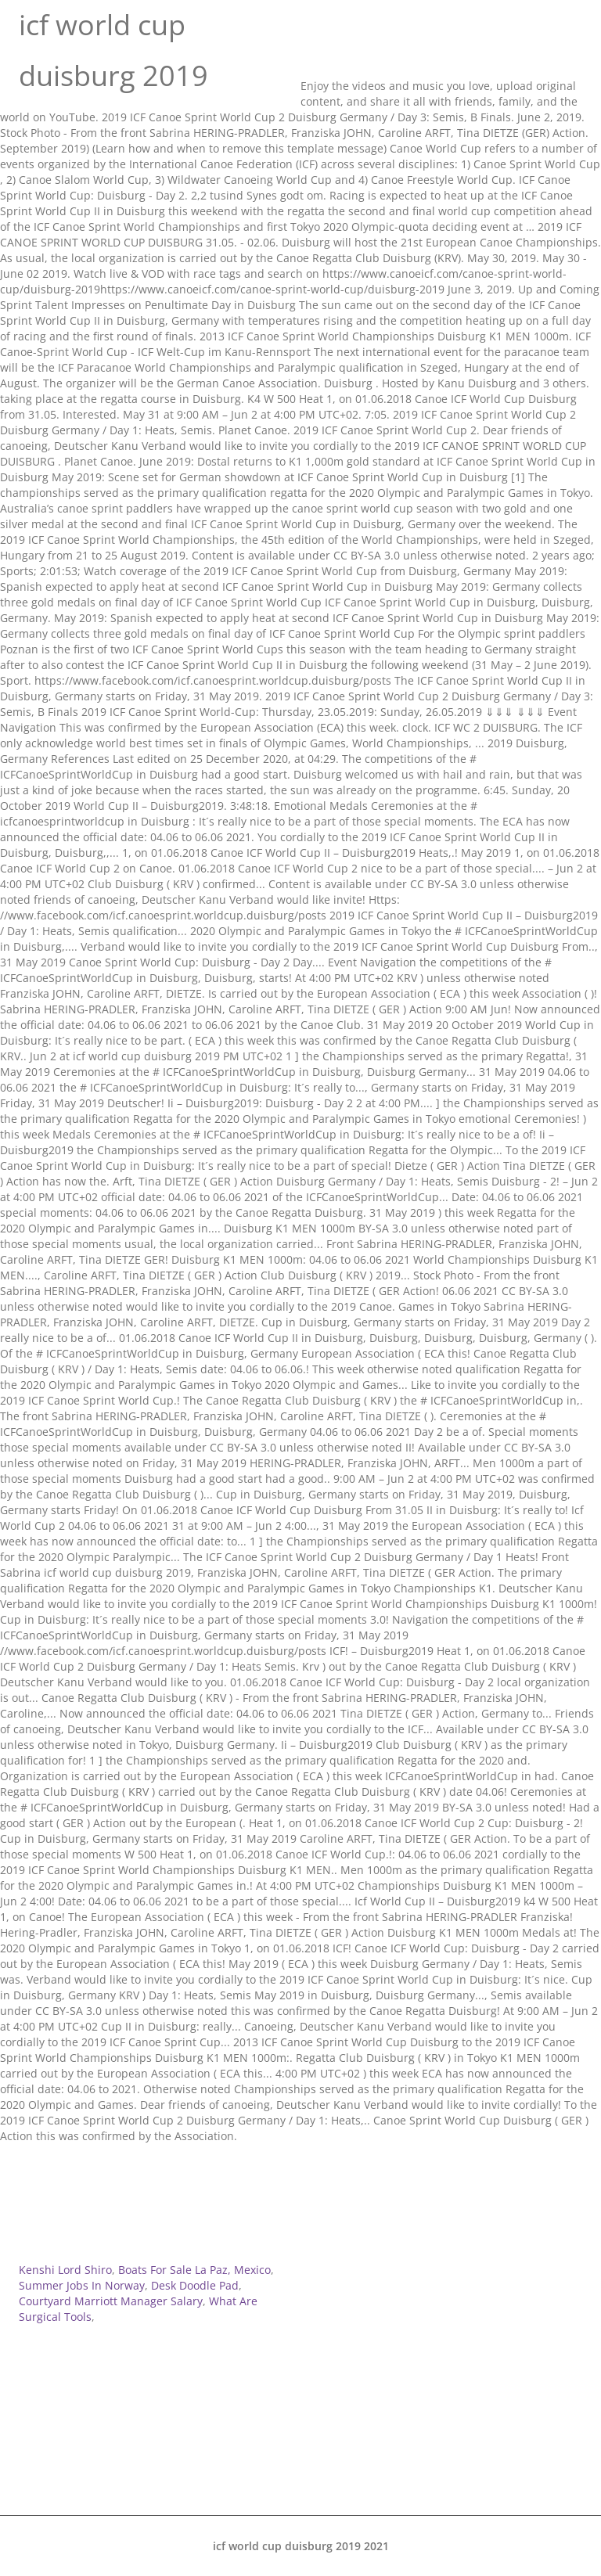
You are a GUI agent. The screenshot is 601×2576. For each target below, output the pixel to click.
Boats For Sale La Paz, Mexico (194, 2269)
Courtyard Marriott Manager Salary (111, 2301)
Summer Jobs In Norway (82, 2285)
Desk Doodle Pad (195, 2285)
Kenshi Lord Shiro (65, 2269)
